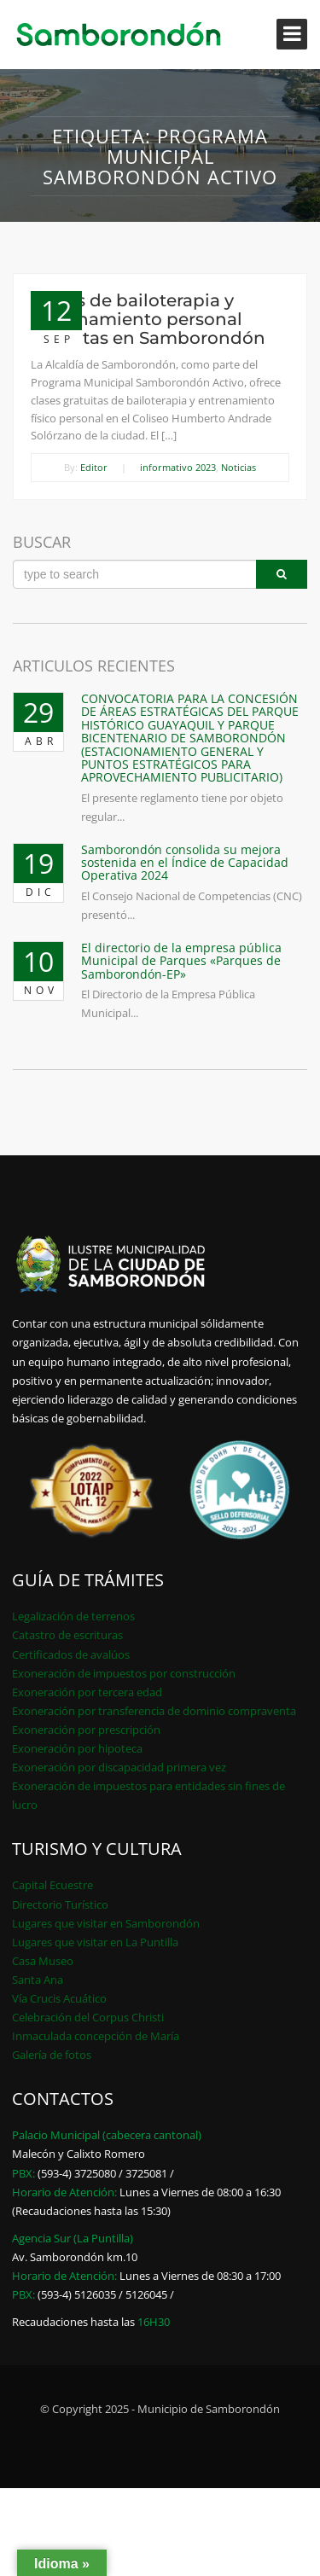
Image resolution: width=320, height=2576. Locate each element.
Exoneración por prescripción (86, 1729)
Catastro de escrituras (67, 1635)
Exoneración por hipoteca (77, 1748)
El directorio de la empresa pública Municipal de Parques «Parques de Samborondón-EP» (181, 960)
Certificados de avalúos (71, 1654)
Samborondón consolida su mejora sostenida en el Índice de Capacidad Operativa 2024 (184, 862)
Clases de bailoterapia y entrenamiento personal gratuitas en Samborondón (148, 319)
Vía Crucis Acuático (59, 1998)
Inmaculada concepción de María (95, 2036)
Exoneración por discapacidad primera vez (119, 1767)
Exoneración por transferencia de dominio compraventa (154, 1710)
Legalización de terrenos (73, 1616)
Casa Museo (42, 1960)
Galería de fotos (51, 2054)
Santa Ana (37, 1979)
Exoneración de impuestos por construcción (124, 1673)
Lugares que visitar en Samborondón (106, 1923)
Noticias (238, 467)
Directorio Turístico (60, 1904)
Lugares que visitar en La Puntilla (95, 1942)
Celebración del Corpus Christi (88, 2017)
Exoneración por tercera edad (87, 1692)
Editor (94, 467)
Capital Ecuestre (52, 1885)
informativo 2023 (178, 467)
